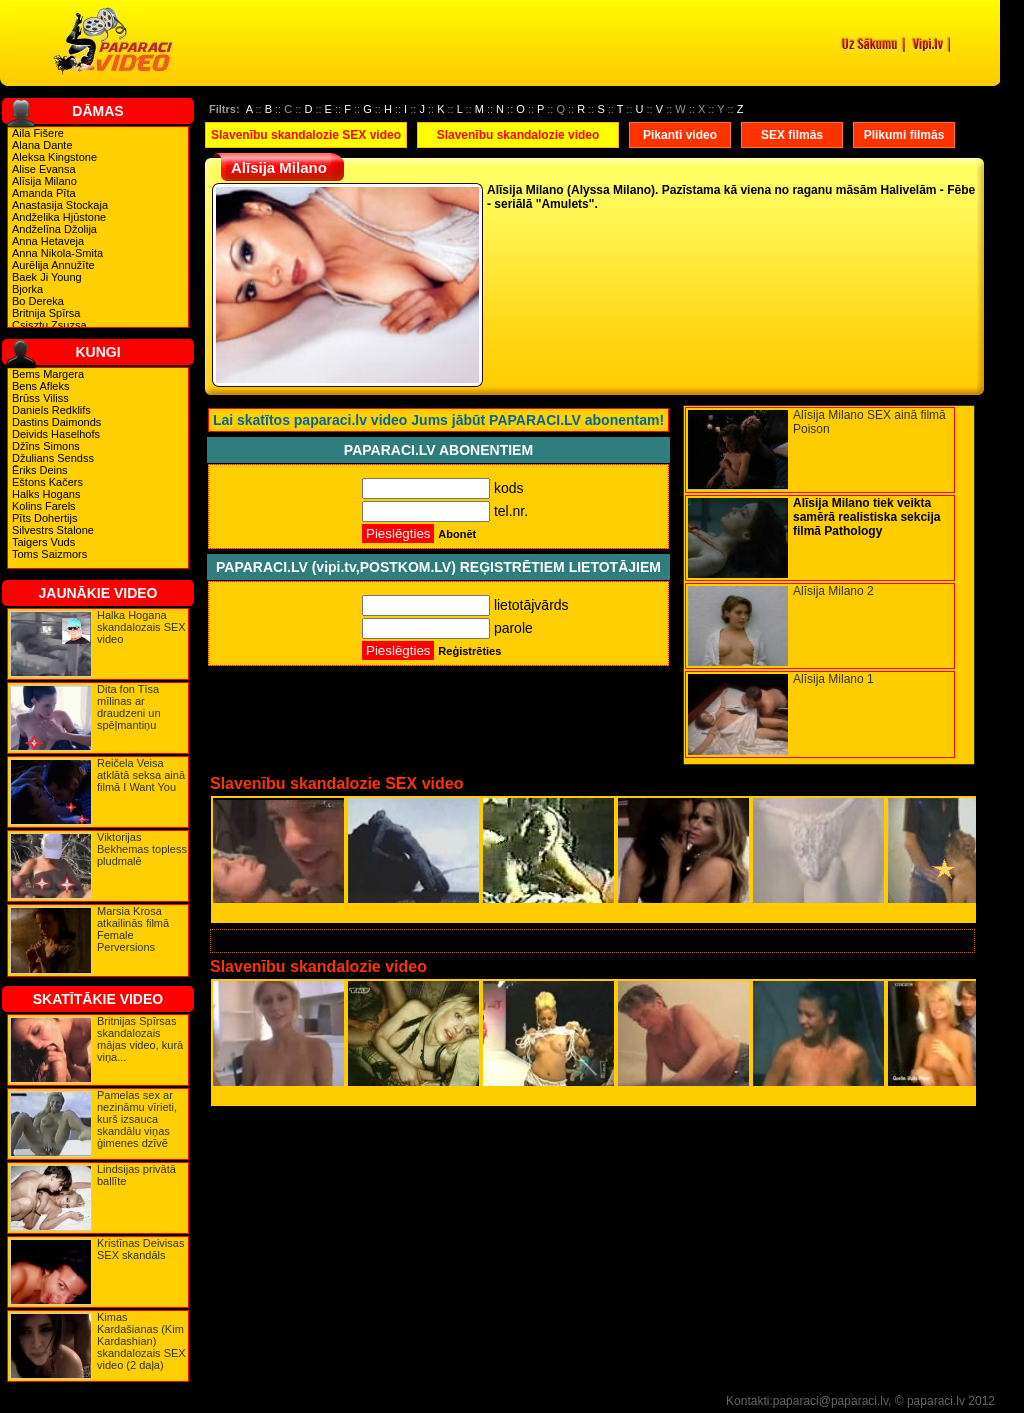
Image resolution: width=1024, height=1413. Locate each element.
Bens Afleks (40, 386)
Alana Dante (42, 145)
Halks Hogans (46, 494)
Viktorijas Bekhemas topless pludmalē (142, 849)
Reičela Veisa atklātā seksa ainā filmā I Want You (141, 775)
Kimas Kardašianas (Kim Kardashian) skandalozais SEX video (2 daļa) (141, 1341)
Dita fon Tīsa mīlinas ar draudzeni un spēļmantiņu (129, 707)
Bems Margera (48, 374)
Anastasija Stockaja (60, 205)
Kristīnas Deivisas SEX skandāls (140, 1249)
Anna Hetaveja (48, 241)
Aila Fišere (38, 133)
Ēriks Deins (40, 470)
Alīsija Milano (44, 181)
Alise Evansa (44, 169)
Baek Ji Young (47, 277)
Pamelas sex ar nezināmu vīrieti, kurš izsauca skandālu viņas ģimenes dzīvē (137, 1119)
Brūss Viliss (40, 398)
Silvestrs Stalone (53, 530)
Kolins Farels (44, 506)
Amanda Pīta (44, 193)
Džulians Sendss (53, 458)
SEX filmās (792, 135)
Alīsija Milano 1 (833, 679)
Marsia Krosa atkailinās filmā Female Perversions (133, 929)
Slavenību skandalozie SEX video (306, 135)
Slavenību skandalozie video (518, 135)
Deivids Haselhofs (56, 434)
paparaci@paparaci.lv (830, 1401)
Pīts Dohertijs (44, 518)
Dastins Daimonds (56, 422)
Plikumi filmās (904, 135)
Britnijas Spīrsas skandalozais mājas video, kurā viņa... (140, 1039)
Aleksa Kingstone (54, 157)
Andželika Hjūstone (59, 217)
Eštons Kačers (47, 482)
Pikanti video (680, 135)
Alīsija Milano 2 (833, 591)
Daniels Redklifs (51, 410)
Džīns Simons (46, 446)
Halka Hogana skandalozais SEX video (141, 627)
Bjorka (27, 289)
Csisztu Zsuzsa (49, 325)
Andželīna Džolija (54, 229)
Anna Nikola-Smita (57, 253)
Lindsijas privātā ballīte (136, 1175)
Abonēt (457, 534)
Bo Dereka (38, 301)
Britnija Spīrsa (46, 313)
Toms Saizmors (49, 554)
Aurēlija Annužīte (53, 265)
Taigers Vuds (43, 542)
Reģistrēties (469, 651)
